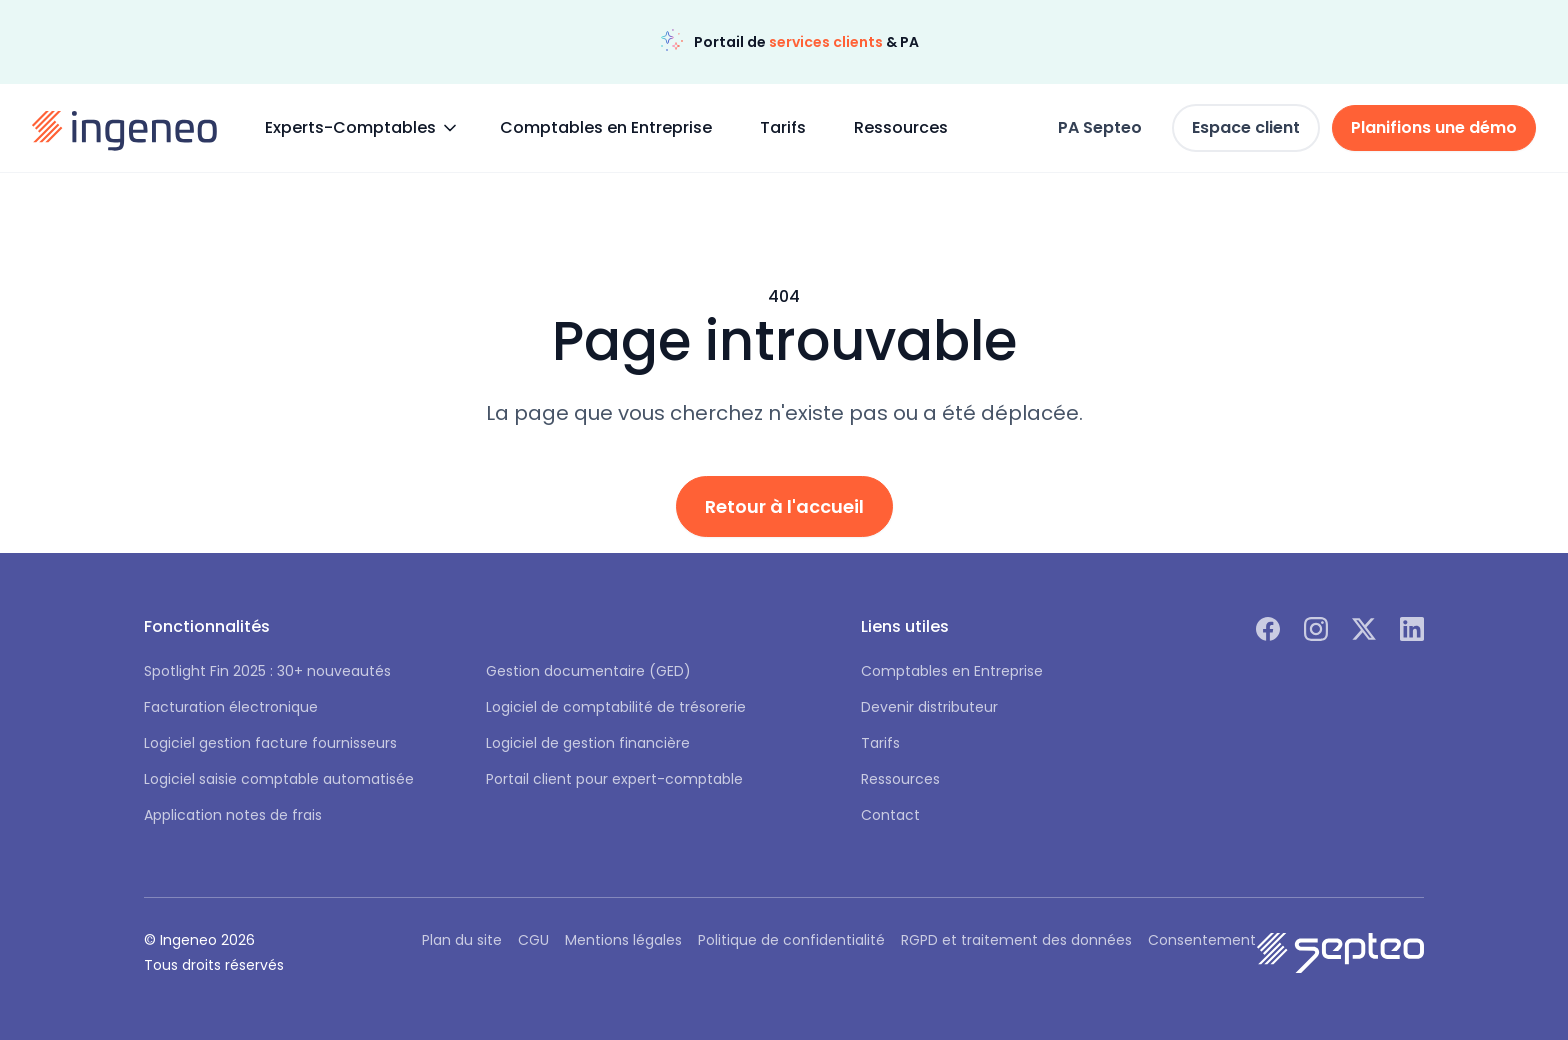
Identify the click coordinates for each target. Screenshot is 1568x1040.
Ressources (901, 127)
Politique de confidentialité (791, 940)
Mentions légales (623, 940)
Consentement (1202, 940)
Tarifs (783, 127)
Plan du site (462, 940)
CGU (533, 940)
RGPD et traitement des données (1016, 940)
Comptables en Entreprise (606, 127)
